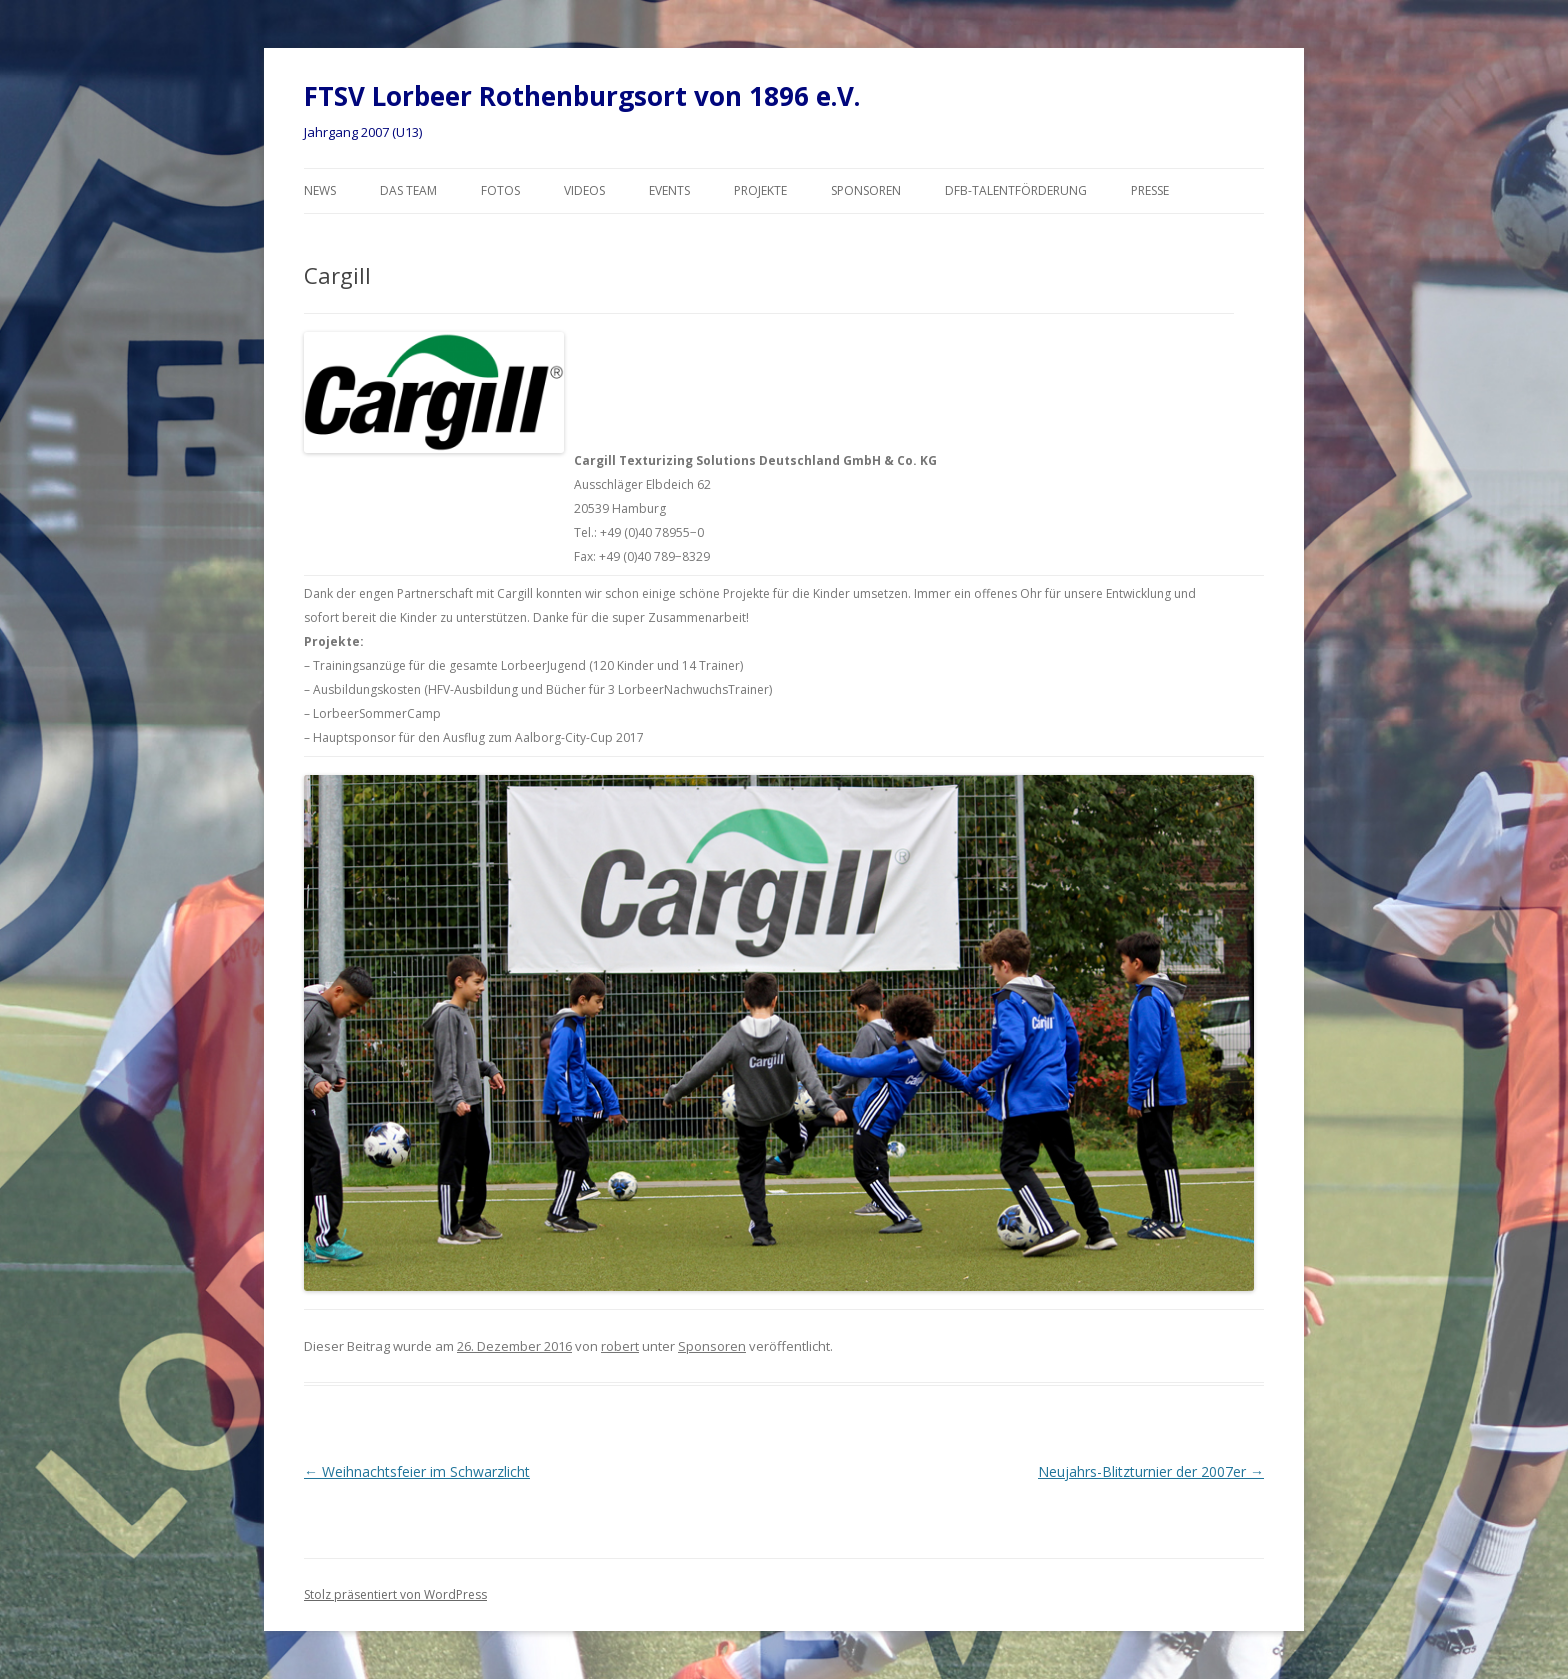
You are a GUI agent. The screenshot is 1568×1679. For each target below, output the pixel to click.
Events (669, 190)
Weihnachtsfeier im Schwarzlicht (417, 1471)
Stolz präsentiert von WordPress (395, 1594)
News (320, 190)
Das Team (408, 190)
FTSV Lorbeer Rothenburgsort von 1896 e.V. (582, 96)
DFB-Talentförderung (1016, 190)
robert (620, 1346)
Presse (1150, 190)
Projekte (760, 190)
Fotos (500, 190)
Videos (584, 190)
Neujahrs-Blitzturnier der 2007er (1151, 1471)
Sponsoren (866, 190)
